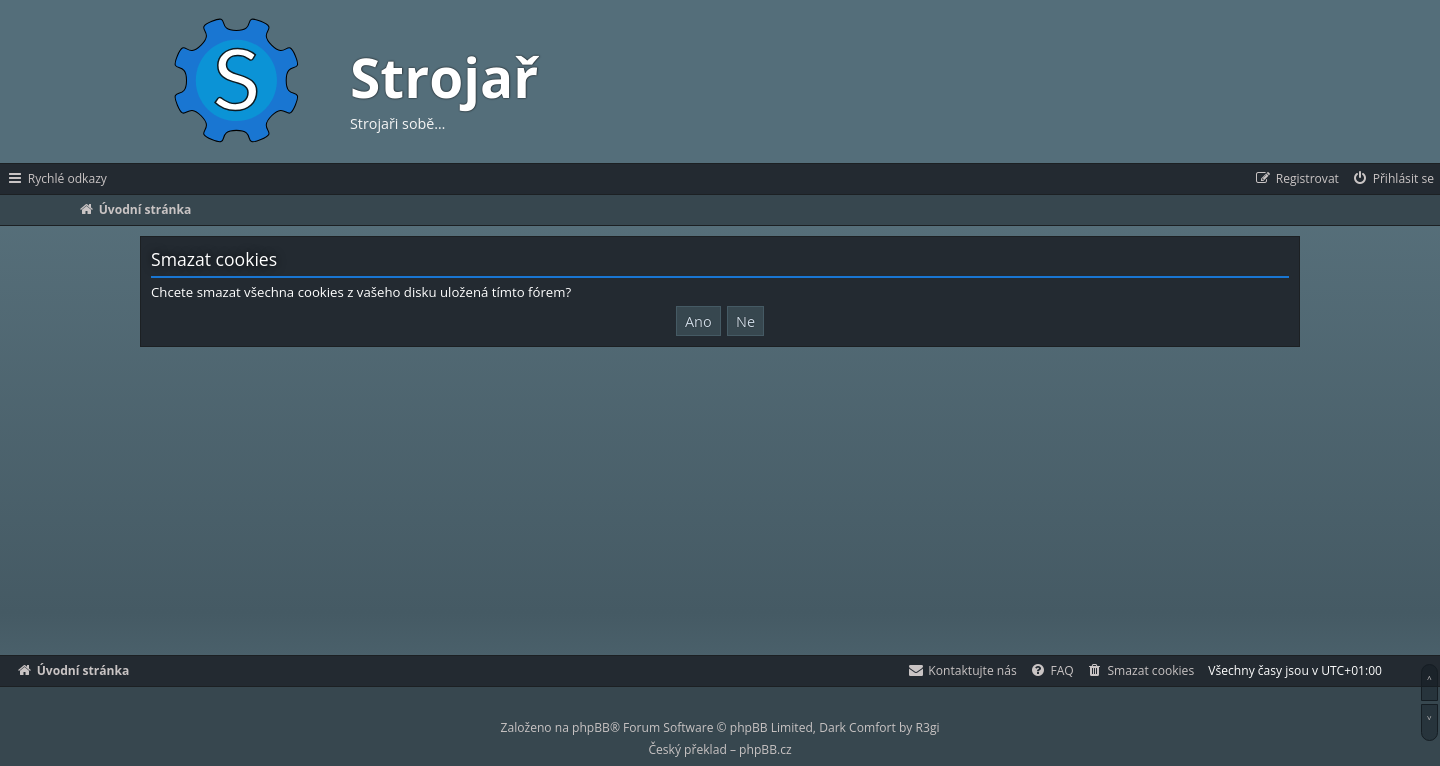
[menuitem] (1392, 179)
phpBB (591, 727)
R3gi (928, 727)
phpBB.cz (765, 749)
